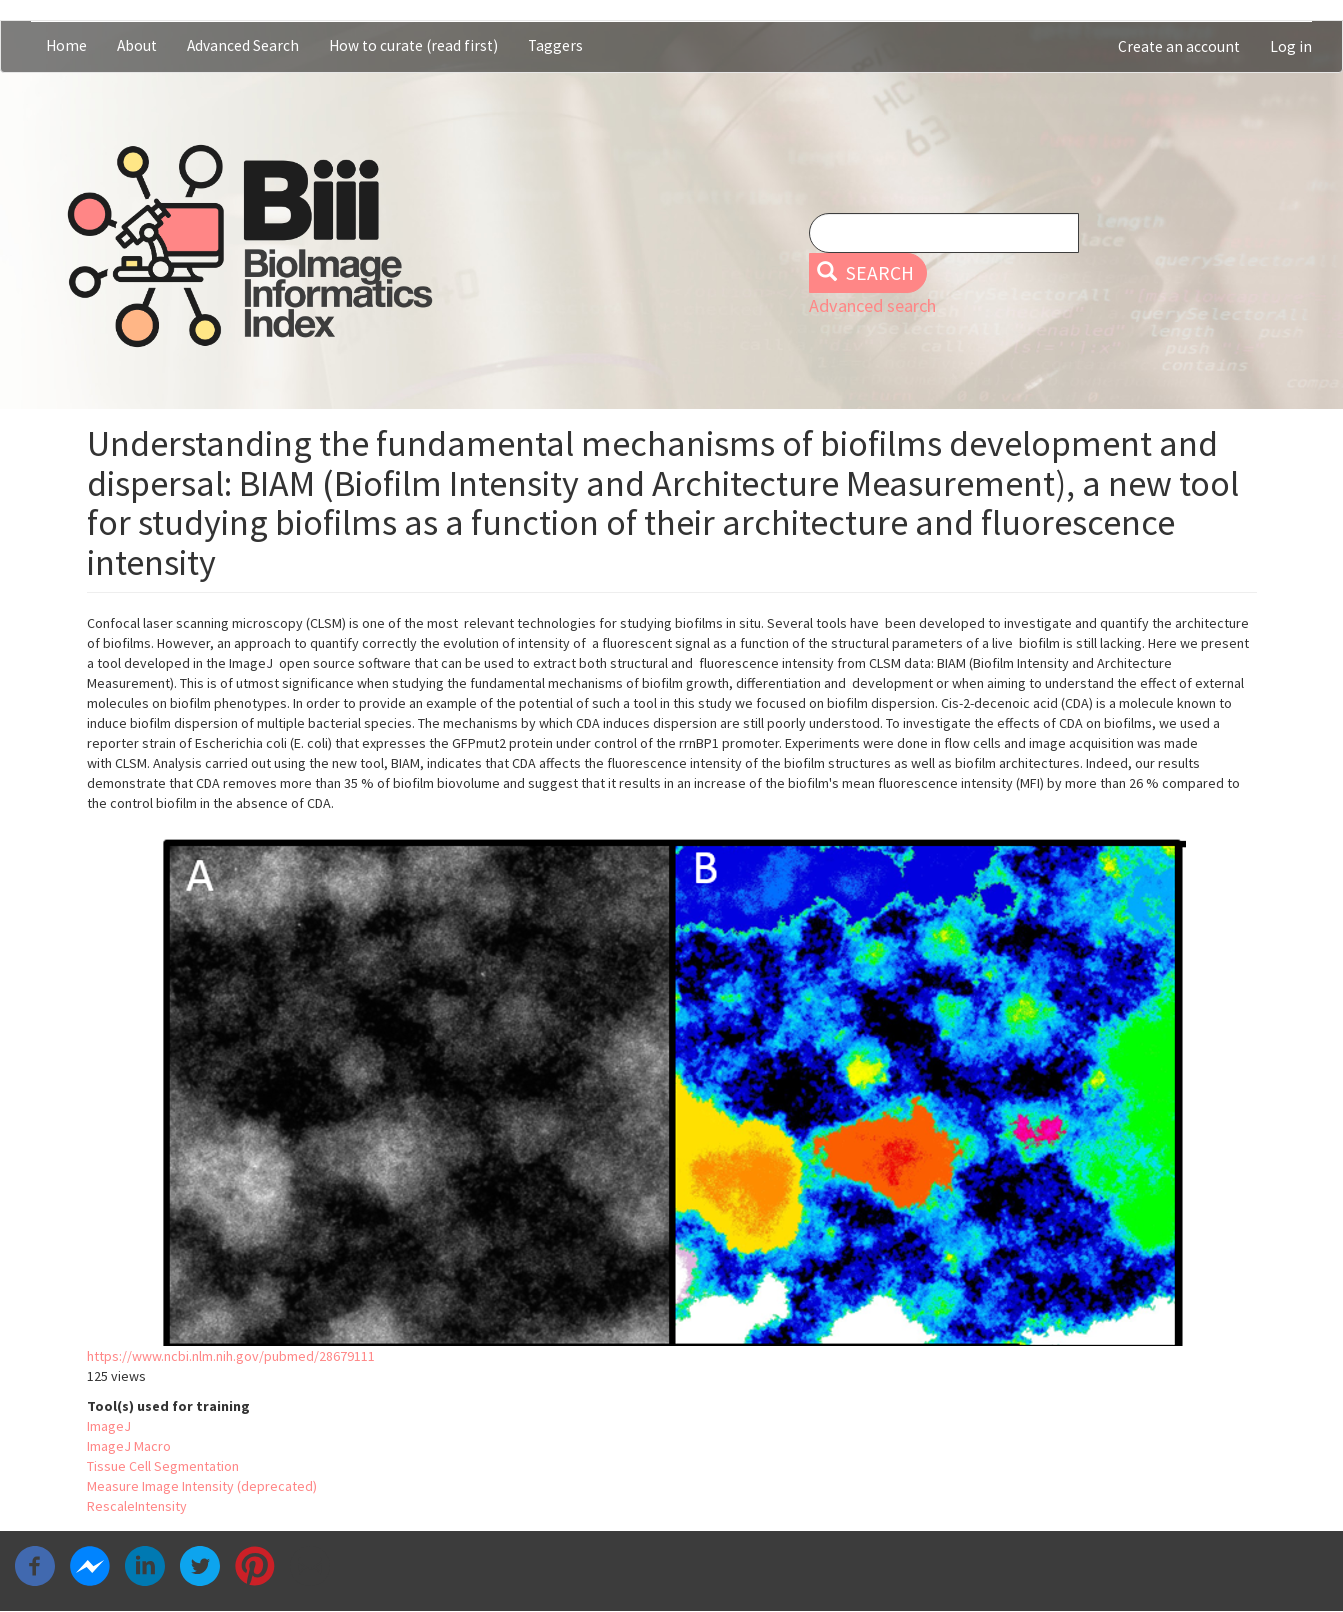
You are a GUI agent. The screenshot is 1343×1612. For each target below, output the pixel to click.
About (137, 45)
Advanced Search (243, 45)
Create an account (1179, 46)
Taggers (555, 45)
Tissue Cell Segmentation (163, 1466)
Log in (1291, 46)
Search (865, 273)
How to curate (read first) (413, 45)
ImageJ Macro (129, 1446)
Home (66, 45)
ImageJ (109, 1426)
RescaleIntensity (137, 1506)
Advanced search (872, 305)
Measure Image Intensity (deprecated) (202, 1486)
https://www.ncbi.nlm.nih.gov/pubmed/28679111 (231, 1356)
